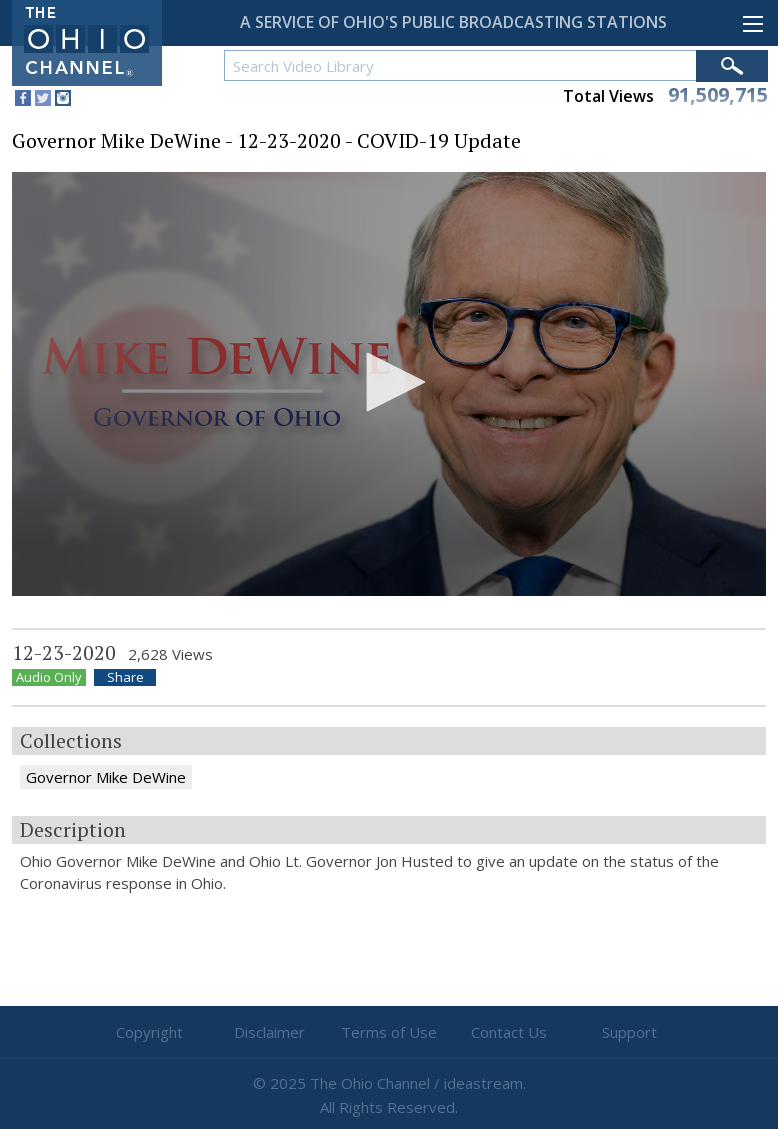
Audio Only (49, 677)
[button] (389, 382)
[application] (389, 384)
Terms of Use (389, 1032)
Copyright (149, 1032)
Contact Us (509, 1032)
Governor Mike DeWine (106, 777)
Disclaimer (269, 1032)
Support (629, 1032)
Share (125, 677)
